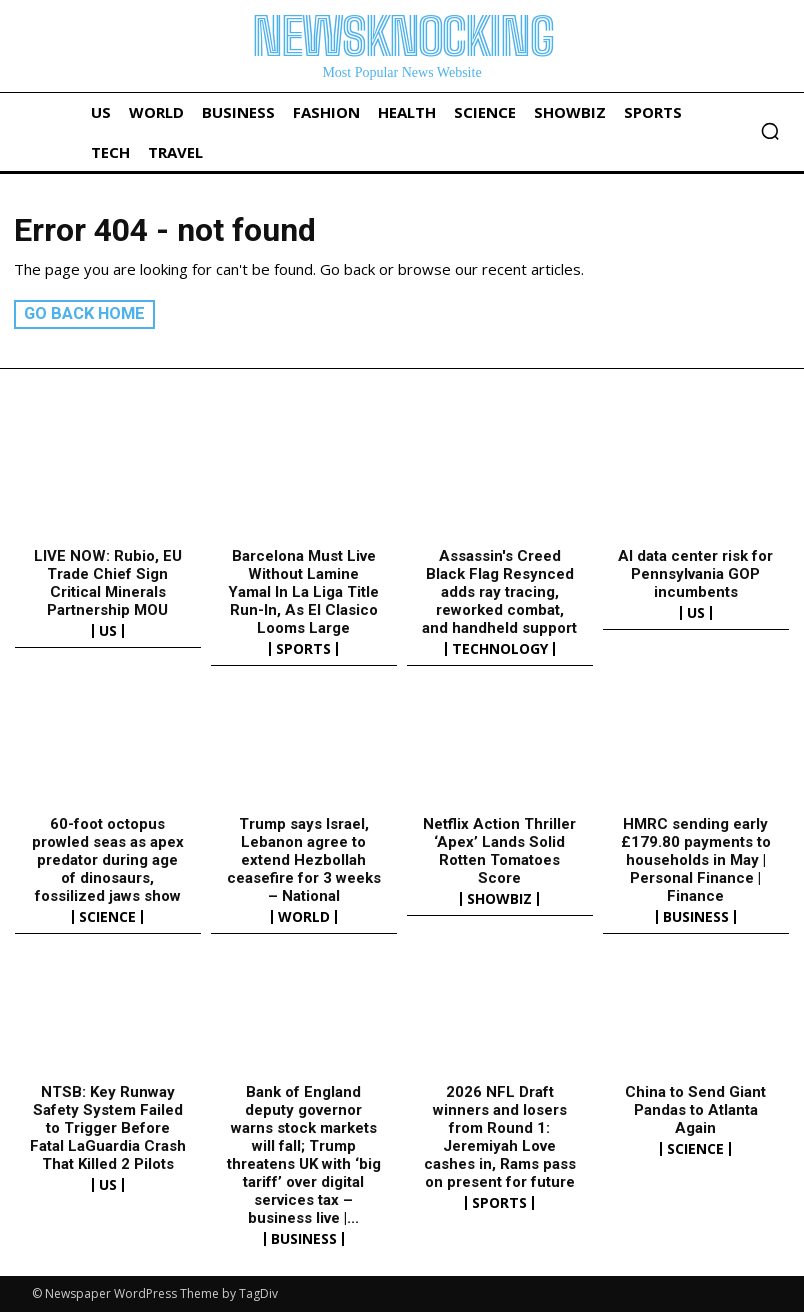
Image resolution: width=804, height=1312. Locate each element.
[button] (770, 131)
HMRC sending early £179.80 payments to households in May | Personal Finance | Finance (696, 860)
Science (107, 917)
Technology (500, 649)
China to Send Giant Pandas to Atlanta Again (695, 1110)
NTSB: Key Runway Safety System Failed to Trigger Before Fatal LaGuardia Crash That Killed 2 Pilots (108, 1128)
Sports (303, 649)
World (304, 917)
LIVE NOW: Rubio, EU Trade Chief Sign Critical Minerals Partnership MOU (108, 583)
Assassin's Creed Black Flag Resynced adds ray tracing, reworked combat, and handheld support (499, 592)
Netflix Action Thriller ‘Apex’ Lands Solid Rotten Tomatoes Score (499, 851)
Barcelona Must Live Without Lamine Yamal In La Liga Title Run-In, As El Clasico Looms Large (303, 592)
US (108, 631)
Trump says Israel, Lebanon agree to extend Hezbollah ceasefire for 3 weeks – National (304, 860)
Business (696, 917)
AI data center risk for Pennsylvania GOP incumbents (695, 574)
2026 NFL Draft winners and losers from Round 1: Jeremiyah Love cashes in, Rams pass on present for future (500, 1137)
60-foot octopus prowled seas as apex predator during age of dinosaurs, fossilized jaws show (108, 860)
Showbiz (499, 899)
